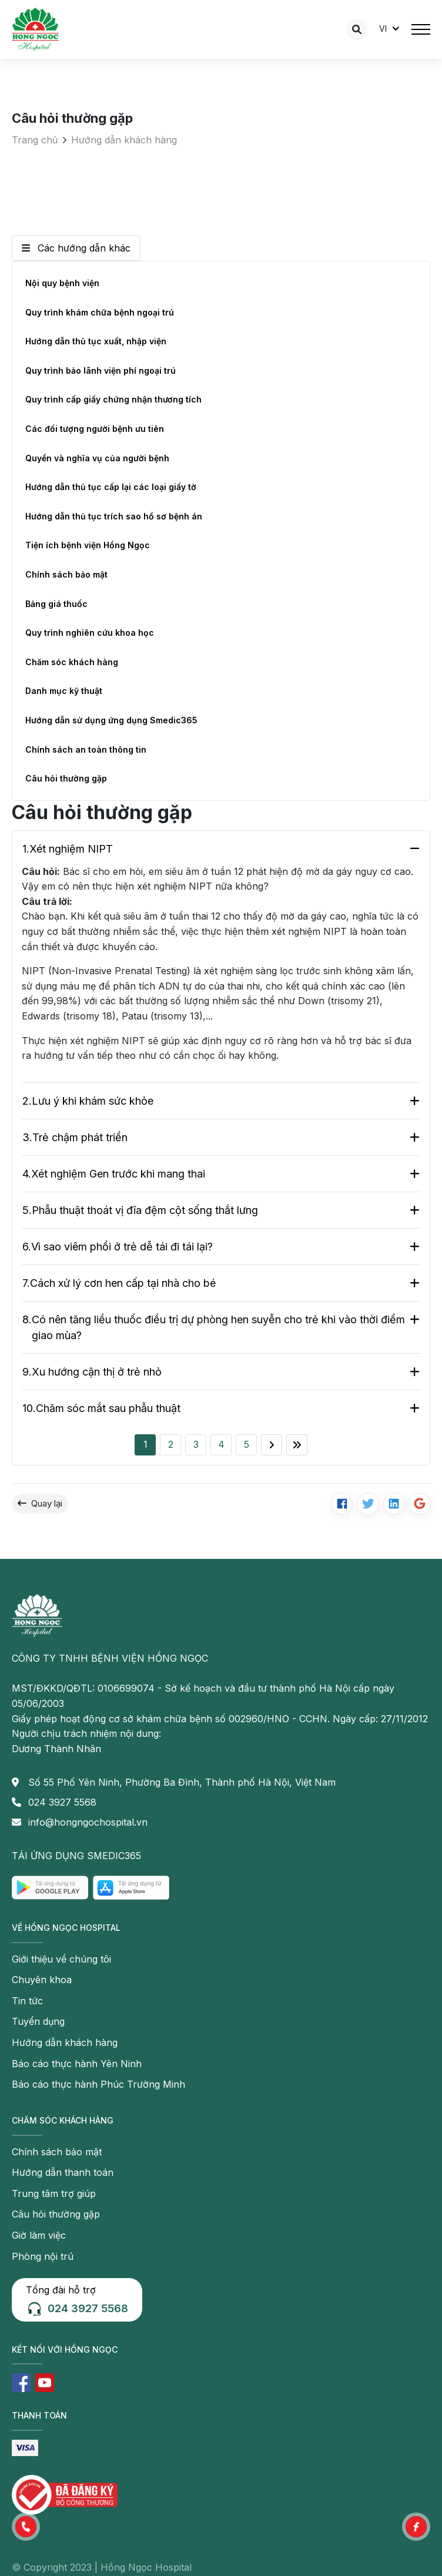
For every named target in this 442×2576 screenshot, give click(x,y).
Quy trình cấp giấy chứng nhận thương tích (113, 399)
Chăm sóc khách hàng (71, 662)
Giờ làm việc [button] (39, 2235)
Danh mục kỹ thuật (63, 691)
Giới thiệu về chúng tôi (61, 1959)
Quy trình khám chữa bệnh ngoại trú (99, 312)
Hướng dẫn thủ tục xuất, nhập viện (95, 341)
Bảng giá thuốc (56, 604)
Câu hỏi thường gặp (66, 778)
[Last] (296, 1444)
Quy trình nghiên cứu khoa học (89, 633)
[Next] (271, 1444)
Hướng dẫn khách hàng (124, 140)
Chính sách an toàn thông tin (85, 749)
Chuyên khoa (42, 1979)
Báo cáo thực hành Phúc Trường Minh (98, 2084)
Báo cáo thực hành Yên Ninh (77, 2063)
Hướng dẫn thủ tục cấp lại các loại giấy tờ (110, 487)
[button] (25, 2526)
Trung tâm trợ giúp (54, 2193)
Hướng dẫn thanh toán (62, 2172)
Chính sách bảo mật (66, 574)
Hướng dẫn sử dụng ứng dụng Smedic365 (111, 720)
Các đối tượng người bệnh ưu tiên (94, 429)
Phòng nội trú (42, 2256)
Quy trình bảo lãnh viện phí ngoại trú (100, 370)
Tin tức (27, 2001)
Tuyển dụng (38, 2021)
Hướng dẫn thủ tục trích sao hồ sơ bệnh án (113, 516)
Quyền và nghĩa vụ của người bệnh (97, 458)
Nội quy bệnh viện (62, 283)
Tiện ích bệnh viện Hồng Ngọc (87, 545)
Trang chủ (35, 140)
